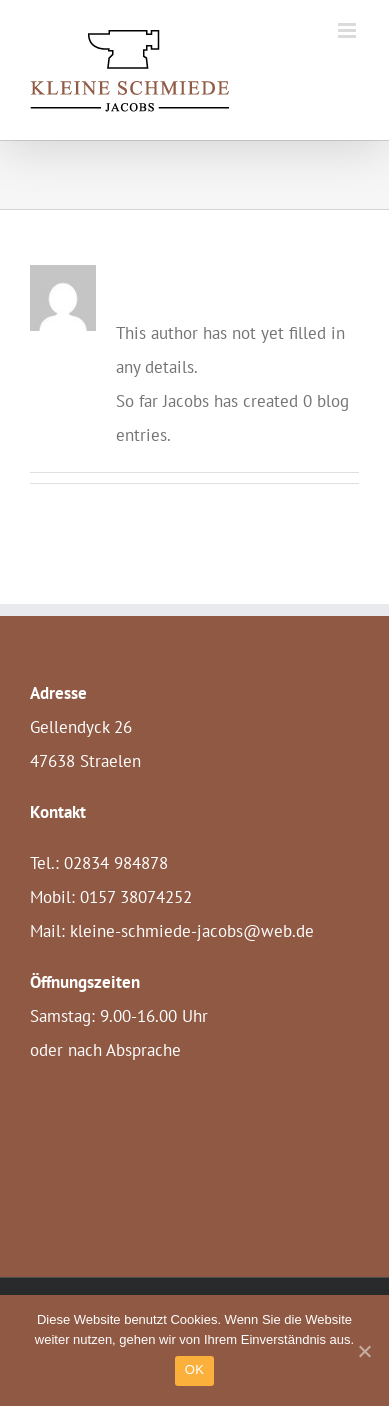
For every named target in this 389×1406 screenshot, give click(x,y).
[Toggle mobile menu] (348, 30)
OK (194, 1369)
